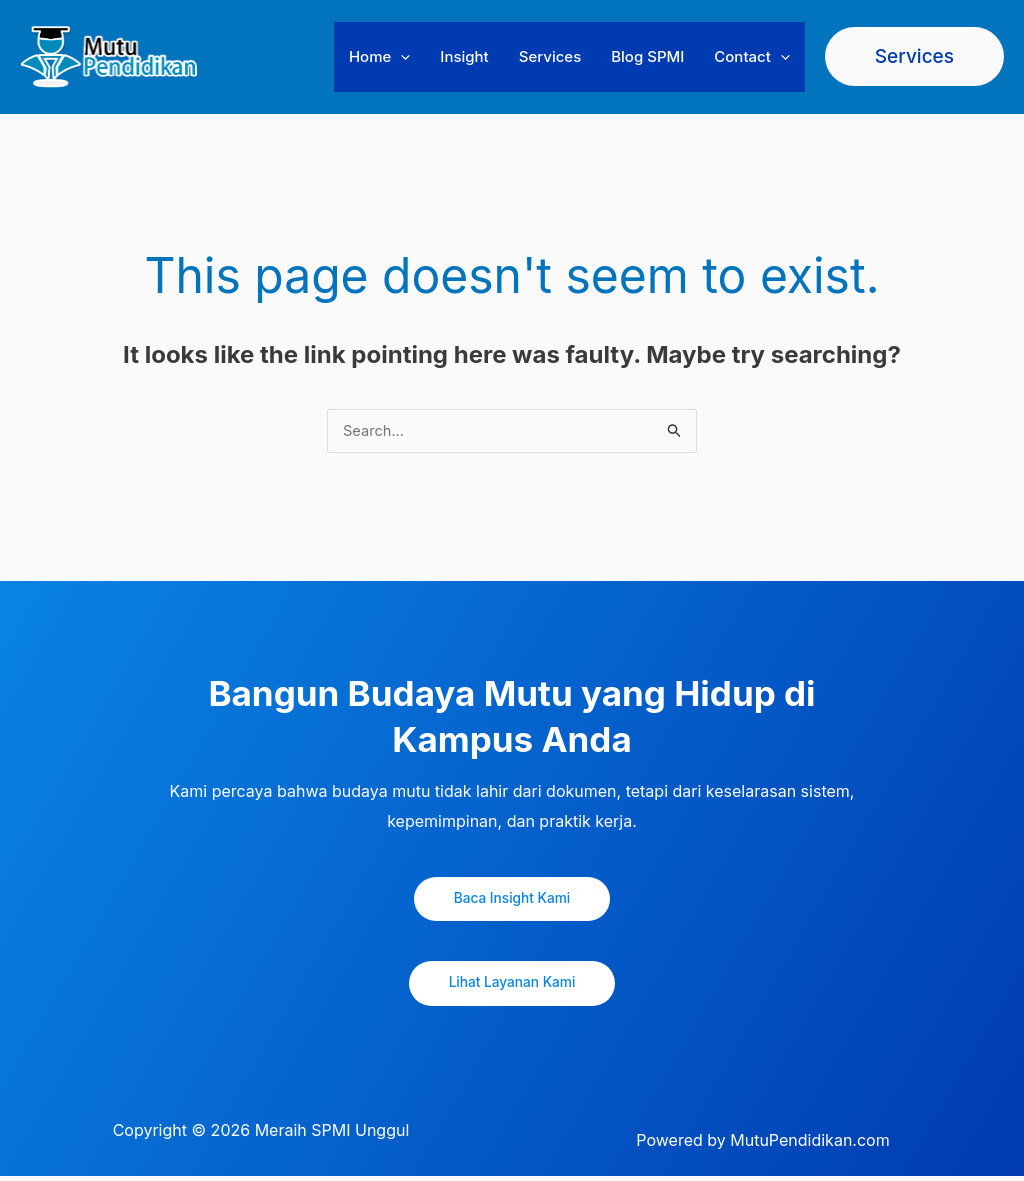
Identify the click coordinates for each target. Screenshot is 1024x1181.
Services (550, 56)
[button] (400, 57)
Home (379, 57)
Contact (752, 57)
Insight (464, 56)
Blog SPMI (647, 56)
